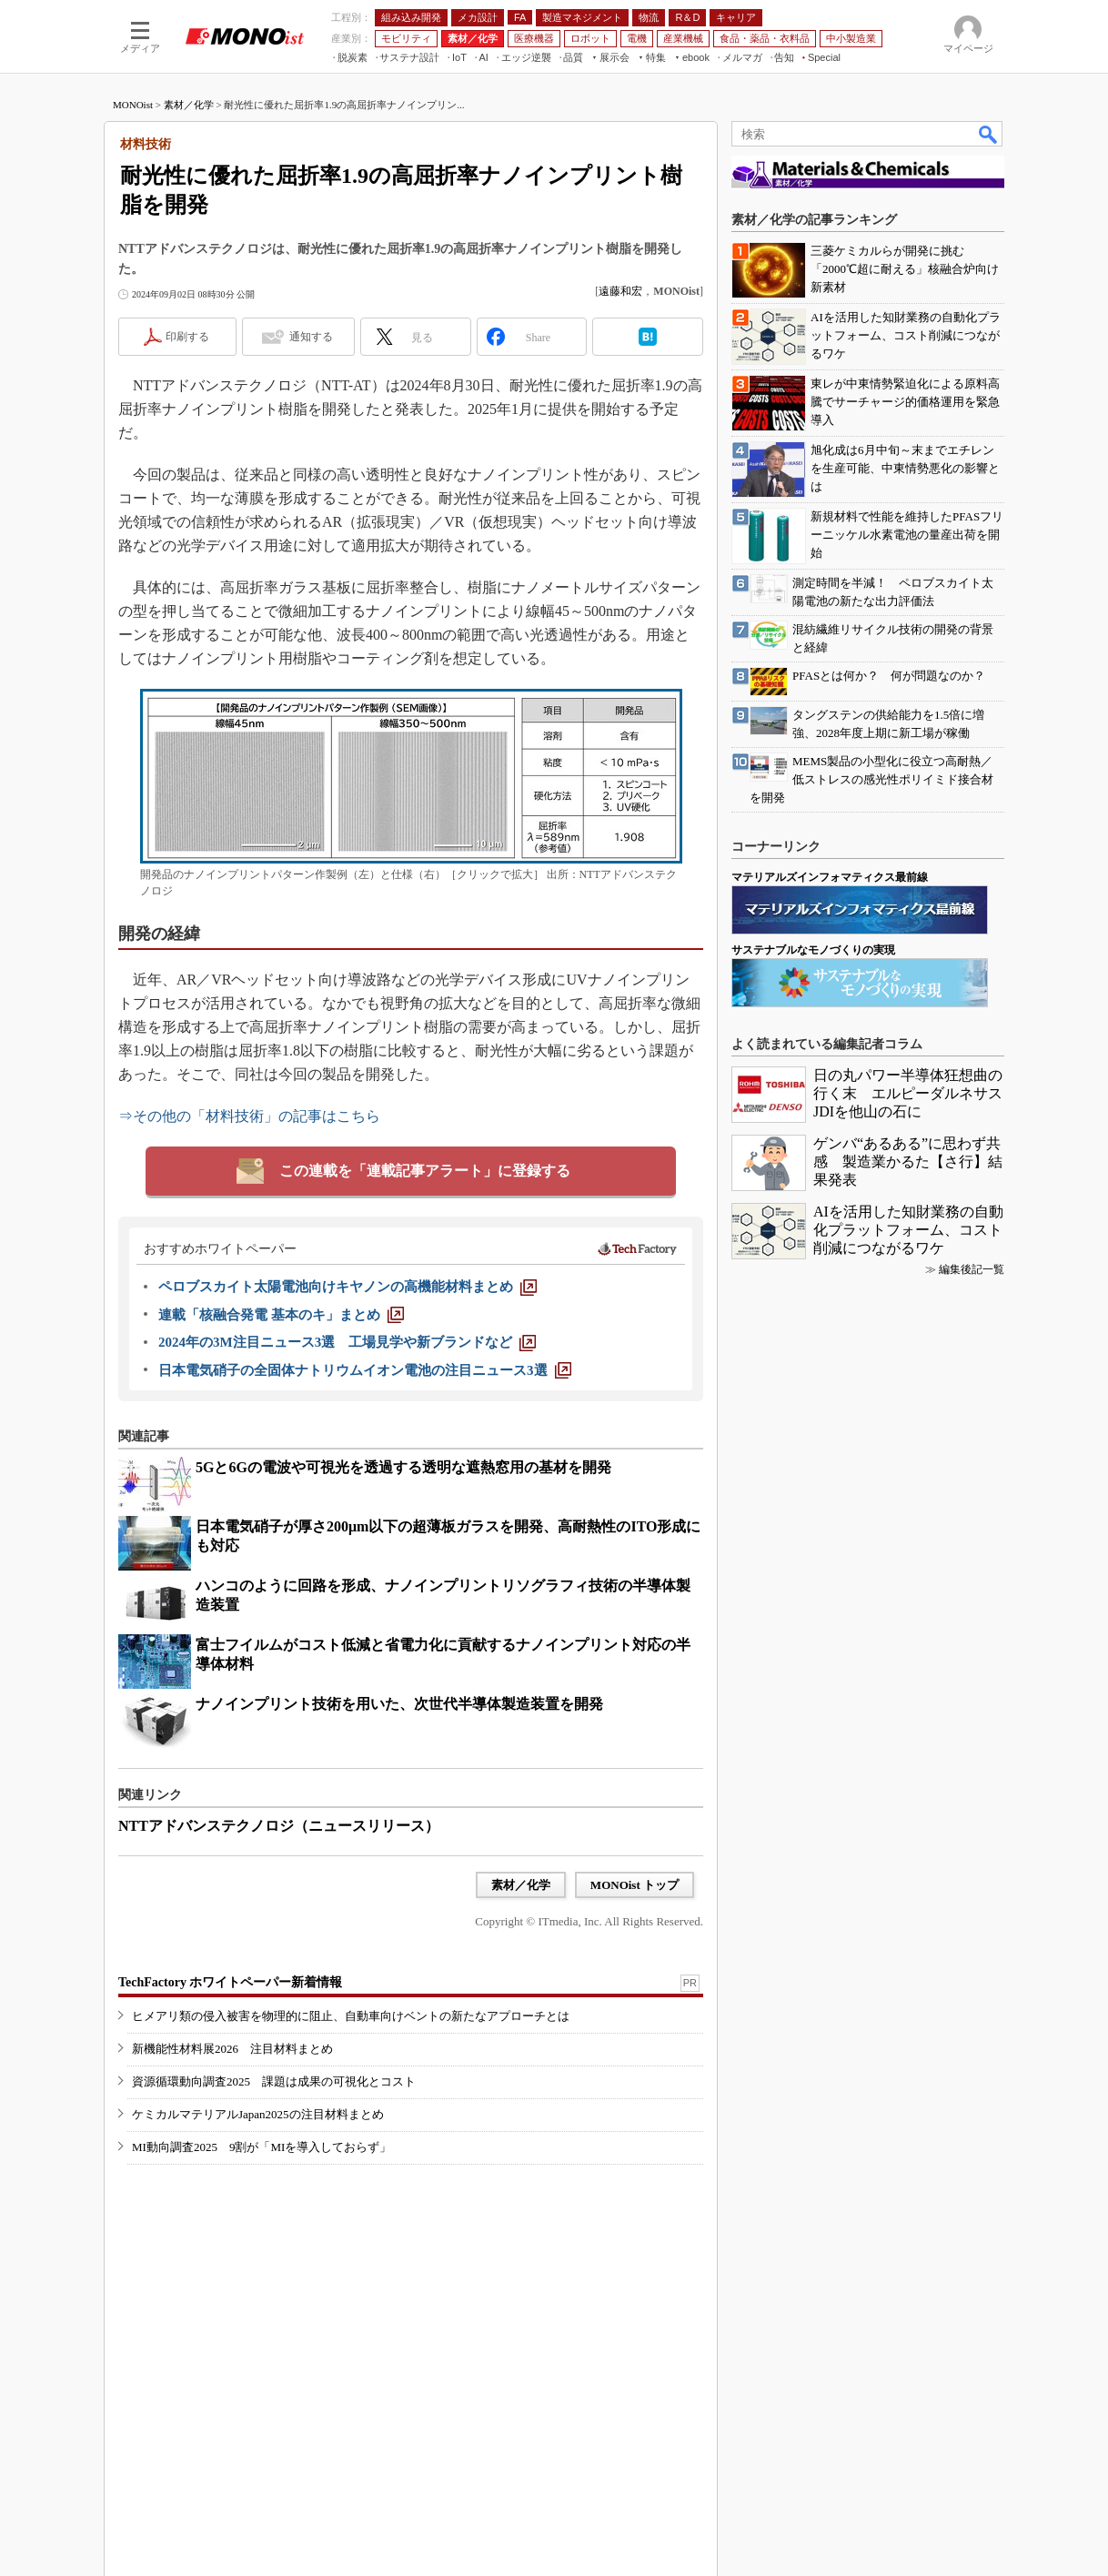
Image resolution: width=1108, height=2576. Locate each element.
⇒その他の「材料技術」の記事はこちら (249, 1116)
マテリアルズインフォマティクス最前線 (829, 877)
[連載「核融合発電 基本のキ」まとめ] (281, 1315)
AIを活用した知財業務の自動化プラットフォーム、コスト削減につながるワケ (908, 1230)
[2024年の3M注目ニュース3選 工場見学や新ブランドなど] (347, 1342)
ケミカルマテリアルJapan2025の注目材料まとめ (258, 2114)
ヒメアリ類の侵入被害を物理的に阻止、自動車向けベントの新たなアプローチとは (350, 2016)
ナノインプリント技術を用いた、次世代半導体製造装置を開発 (399, 1704)
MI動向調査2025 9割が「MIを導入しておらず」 (261, 2147)
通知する (311, 336)
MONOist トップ (634, 1885)
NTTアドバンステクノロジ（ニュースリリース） (278, 1826)
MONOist (133, 104)
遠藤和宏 (620, 291)
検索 (988, 133)
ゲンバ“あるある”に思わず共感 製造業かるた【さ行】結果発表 (907, 1161)
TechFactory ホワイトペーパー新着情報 (230, 1982)
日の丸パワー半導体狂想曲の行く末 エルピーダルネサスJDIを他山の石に (907, 1093)
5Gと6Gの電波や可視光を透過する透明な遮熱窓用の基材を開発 (403, 1467)
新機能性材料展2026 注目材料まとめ (232, 2049)
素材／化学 (189, 104)
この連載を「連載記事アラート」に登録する (424, 1170)
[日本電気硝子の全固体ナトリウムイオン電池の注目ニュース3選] (364, 1370)
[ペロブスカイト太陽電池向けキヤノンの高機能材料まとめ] (347, 1286)
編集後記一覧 (971, 1269)
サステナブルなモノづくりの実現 (813, 950)
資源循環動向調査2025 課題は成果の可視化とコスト (274, 2081)
